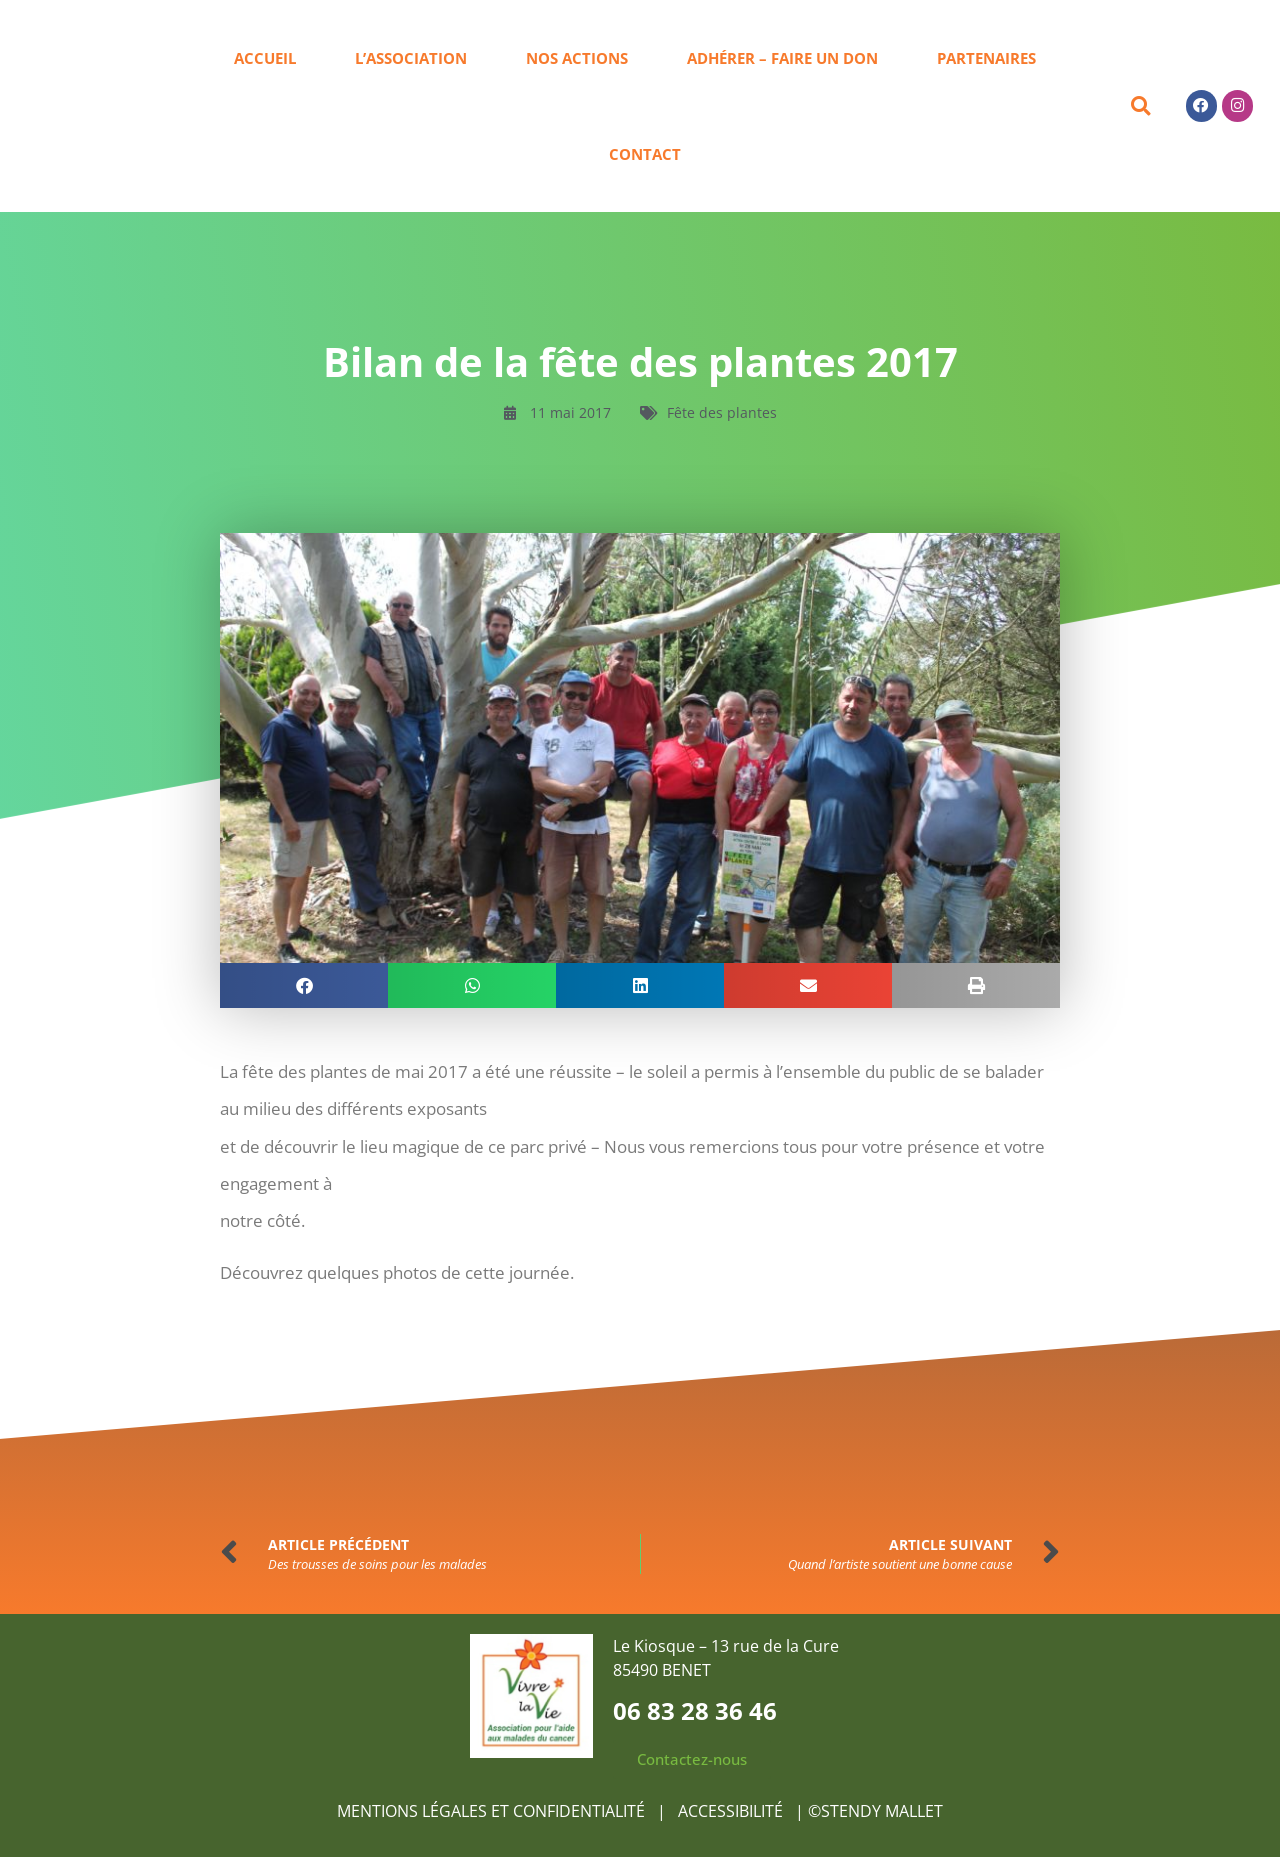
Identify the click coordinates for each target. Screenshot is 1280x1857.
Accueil (265, 58)
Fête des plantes (722, 412)
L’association (411, 58)
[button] (1140, 106)
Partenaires (986, 58)
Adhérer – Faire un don (782, 58)
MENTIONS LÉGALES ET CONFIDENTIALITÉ (491, 1811)
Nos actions (577, 58)
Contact (645, 154)
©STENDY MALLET (875, 1811)
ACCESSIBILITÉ (732, 1811)
